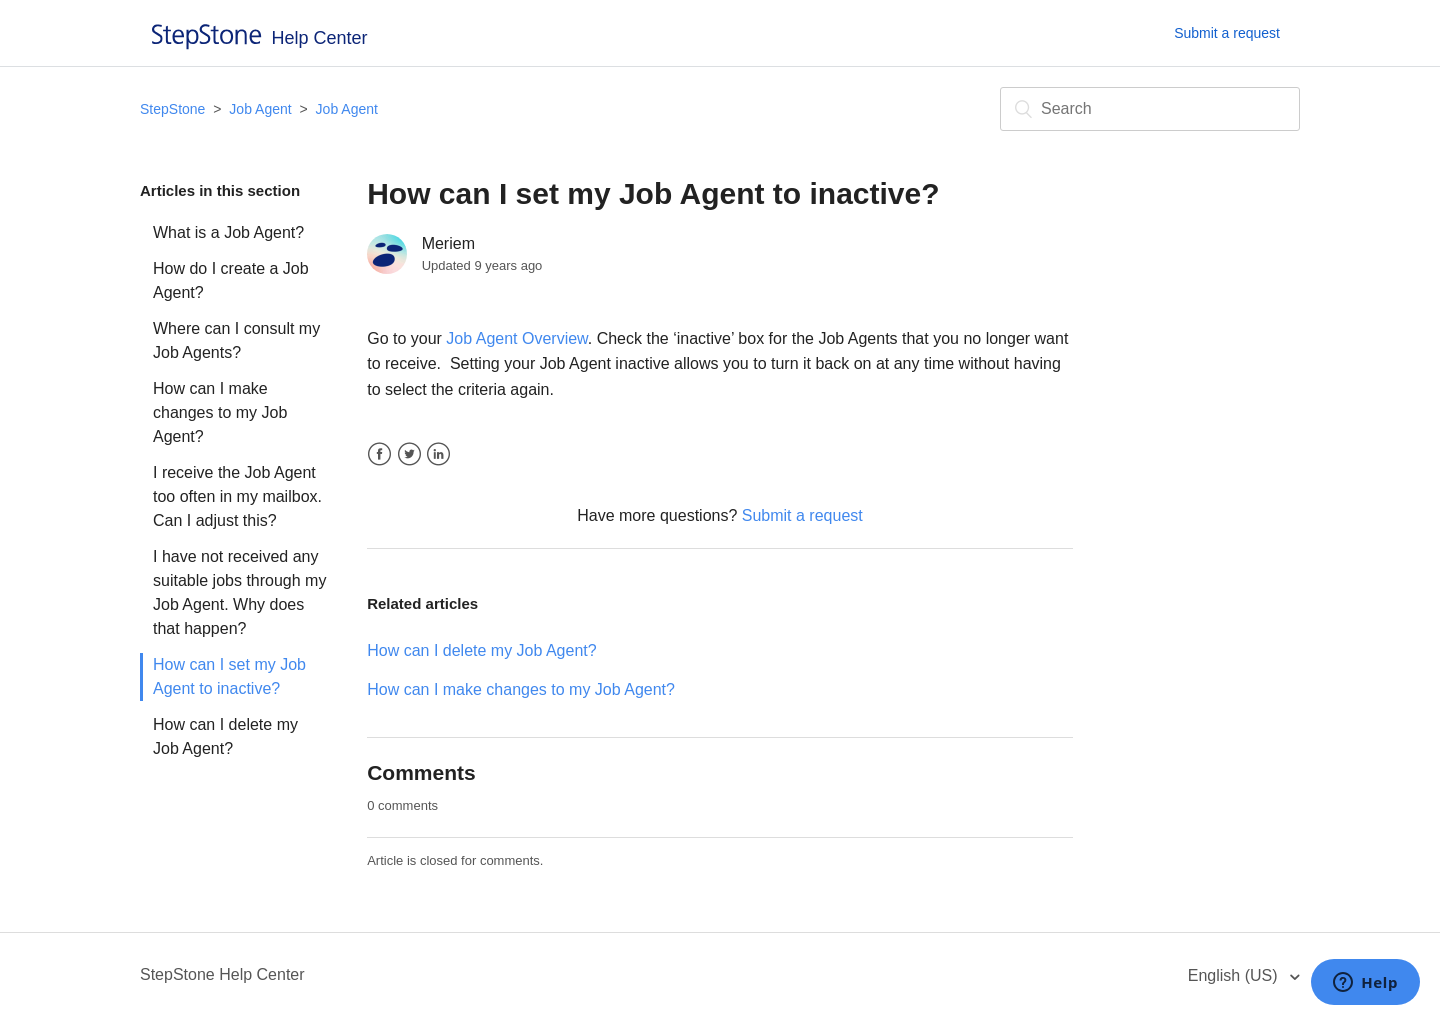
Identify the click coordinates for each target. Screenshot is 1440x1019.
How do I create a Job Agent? (231, 280)
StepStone (172, 109)
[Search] (1150, 109)
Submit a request (1227, 33)
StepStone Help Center (222, 974)
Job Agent (260, 109)
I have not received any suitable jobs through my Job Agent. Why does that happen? (239, 592)
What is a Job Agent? (228, 232)
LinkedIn (438, 454)
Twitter (409, 454)
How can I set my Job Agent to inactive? (229, 676)
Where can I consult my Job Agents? (236, 340)
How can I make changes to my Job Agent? (220, 412)
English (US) (1235, 975)
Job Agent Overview (516, 338)
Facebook (379, 454)
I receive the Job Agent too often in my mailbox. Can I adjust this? (237, 496)
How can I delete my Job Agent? (225, 736)
